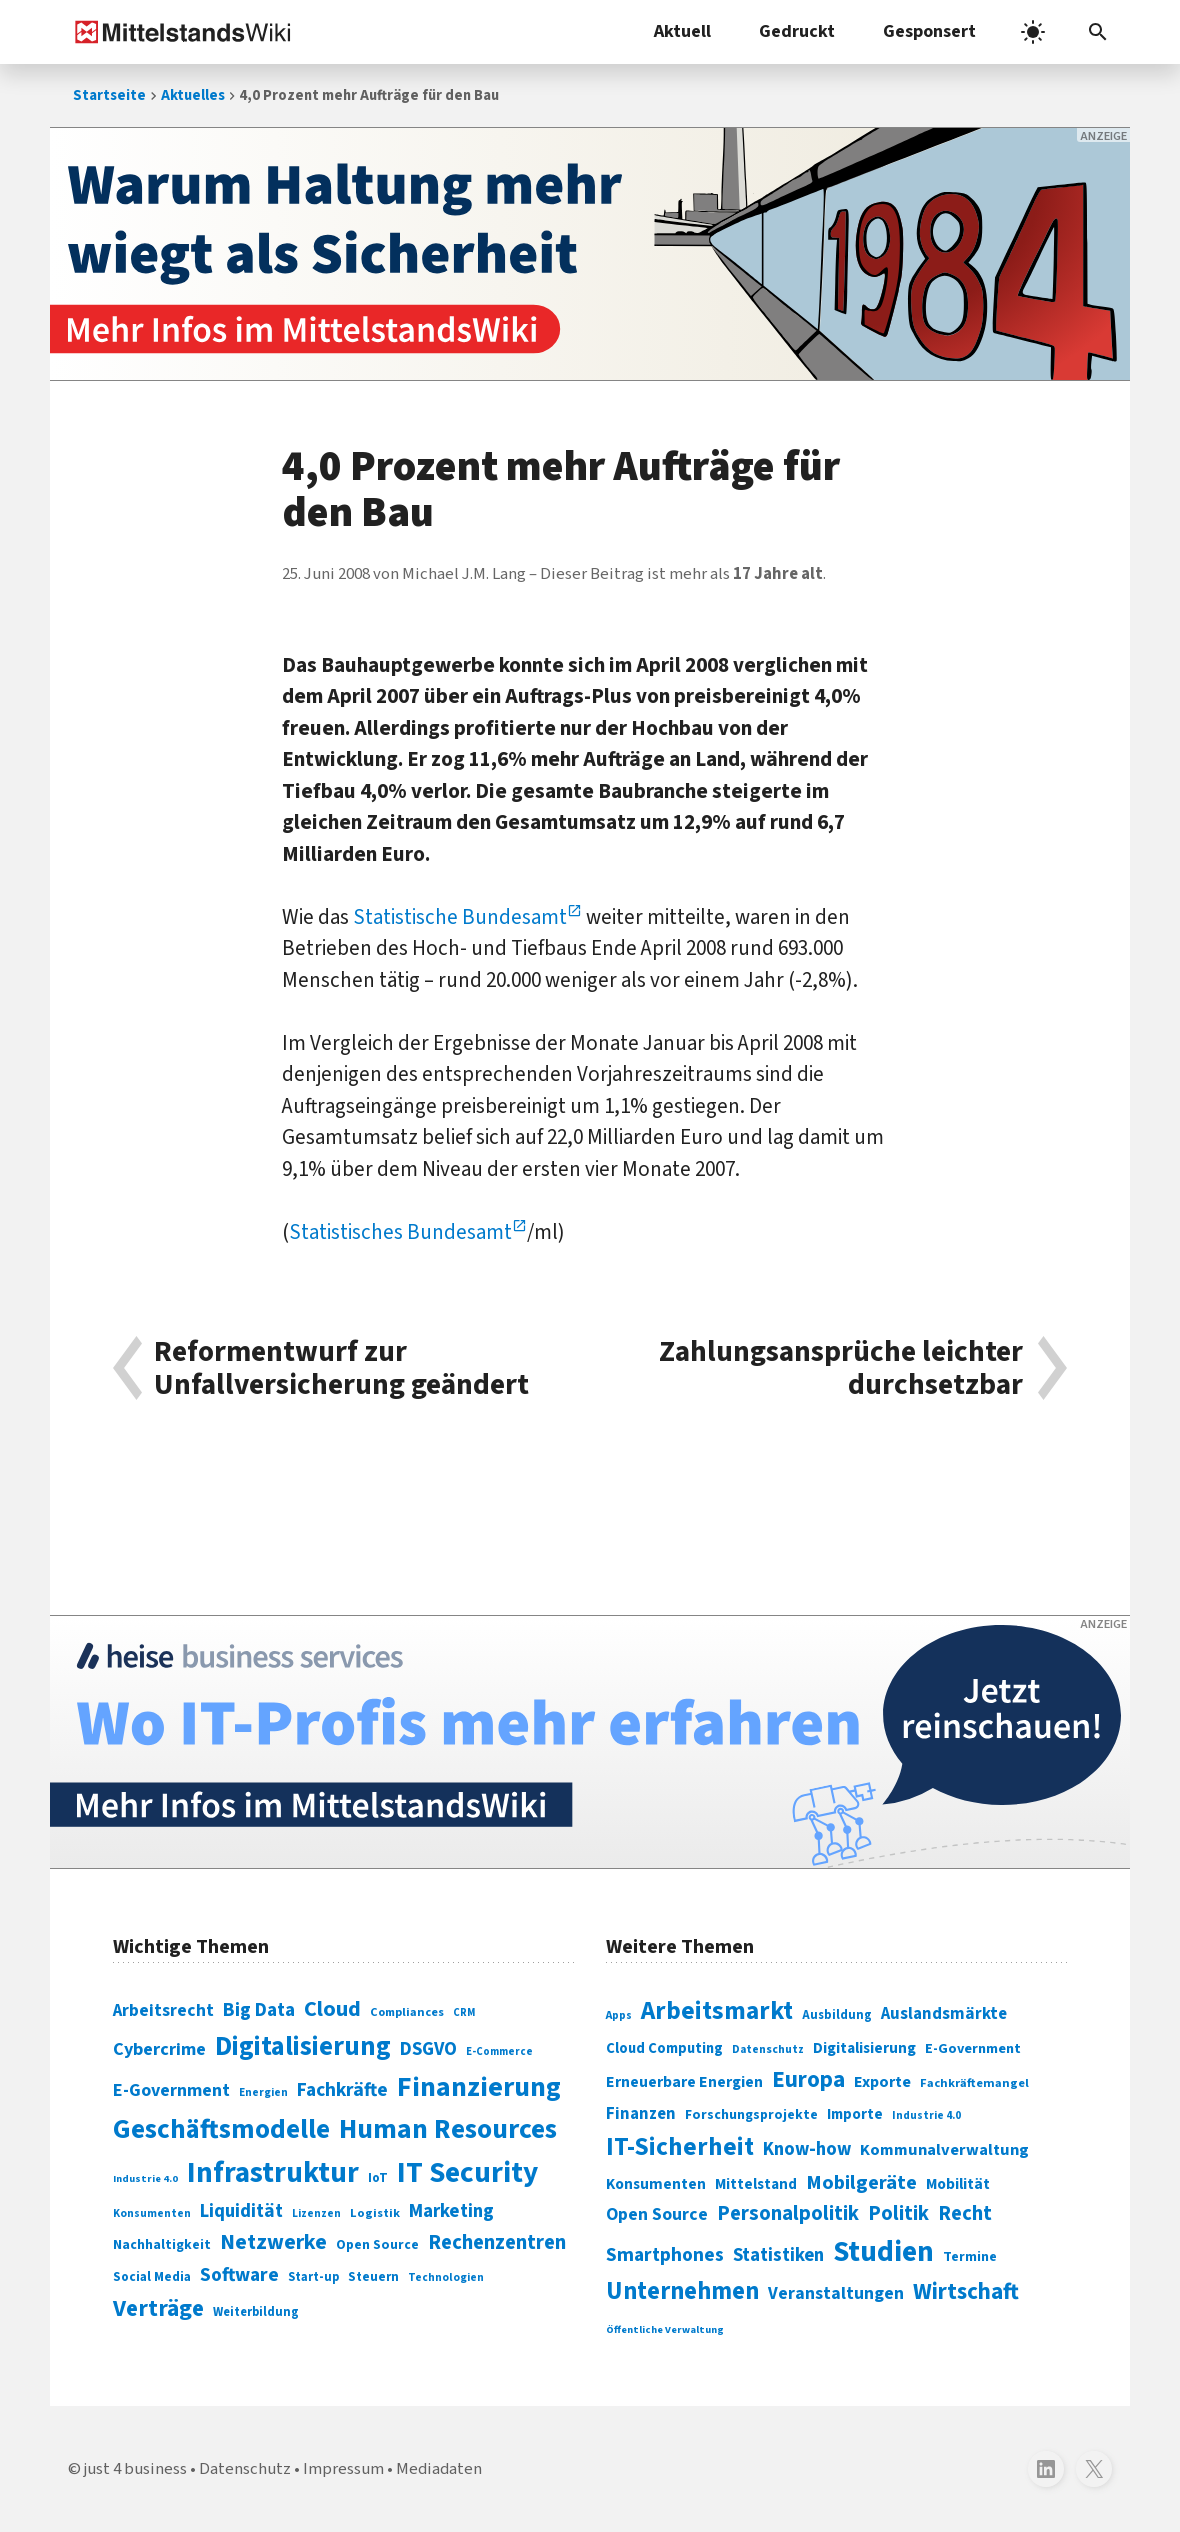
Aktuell (682, 31)
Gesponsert (929, 31)
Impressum (343, 2469)
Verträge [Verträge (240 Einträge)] (158, 2308)
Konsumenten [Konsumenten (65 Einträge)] (152, 2213)
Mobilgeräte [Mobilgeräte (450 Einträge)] (861, 2182)
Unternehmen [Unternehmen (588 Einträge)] (682, 2291)
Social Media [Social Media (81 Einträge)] (152, 2276)
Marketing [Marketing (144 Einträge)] (451, 2211)
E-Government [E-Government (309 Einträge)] (973, 2048)
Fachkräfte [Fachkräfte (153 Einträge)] (342, 2090)
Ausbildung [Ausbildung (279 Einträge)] (837, 2015)
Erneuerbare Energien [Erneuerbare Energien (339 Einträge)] (684, 2082)
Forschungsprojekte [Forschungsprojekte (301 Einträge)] (751, 2115)
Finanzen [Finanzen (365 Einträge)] (641, 2114)
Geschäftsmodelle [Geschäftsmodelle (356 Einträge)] (221, 2129)
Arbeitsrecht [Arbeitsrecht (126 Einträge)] (163, 2010)
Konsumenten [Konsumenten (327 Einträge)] (656, 2184)
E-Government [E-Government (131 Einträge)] (171, 2090)
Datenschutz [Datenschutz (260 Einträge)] (768, 2049)
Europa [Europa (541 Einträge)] (808, 2079)
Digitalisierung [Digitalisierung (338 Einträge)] (303, 2047)
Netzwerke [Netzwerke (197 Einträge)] (273, 2242)
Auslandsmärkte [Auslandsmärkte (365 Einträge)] (944, 2014)
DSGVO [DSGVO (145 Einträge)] (428, 2049)
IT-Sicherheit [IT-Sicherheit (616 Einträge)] (680, 2147)
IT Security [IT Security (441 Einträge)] (467, 2173)
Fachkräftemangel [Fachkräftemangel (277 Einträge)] (974, 2083)
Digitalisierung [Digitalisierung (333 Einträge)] (864, 2048)
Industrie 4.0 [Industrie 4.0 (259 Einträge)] (926, 2115)
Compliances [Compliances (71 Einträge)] (407, 2012)
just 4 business (135, 2469)
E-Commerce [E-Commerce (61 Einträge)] (499, 2051)
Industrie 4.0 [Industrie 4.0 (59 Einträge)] (145, 2178)
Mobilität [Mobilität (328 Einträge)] (958, 2184)
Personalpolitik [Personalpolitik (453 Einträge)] (788, 2213)
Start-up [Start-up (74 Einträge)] (313, 2277)
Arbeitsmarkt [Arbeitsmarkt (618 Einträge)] (717, 2011)
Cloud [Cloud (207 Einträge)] (332, 2009)
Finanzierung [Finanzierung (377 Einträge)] (479, 2087)
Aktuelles (193, 95)
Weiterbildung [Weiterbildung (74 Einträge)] (256, 2312)
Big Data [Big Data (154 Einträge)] (259, 2010)
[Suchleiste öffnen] (1098, 32)
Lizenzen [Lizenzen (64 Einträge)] (316, 2213)
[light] (1033, 32)
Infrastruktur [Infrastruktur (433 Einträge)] (273, 2173)
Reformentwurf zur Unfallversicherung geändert (341, 1368)
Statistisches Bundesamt (400, 1232)
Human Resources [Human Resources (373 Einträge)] (448, 2129)
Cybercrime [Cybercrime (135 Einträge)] (159, 2049)
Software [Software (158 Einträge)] (239, 2275)
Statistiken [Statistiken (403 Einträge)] (778, 2255)
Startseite (109, 95)
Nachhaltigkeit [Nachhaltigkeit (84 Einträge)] (162, 2245)
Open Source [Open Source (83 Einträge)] (377, 2244)
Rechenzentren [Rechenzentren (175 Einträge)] (497, 2242)
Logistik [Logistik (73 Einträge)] (375, 2213)
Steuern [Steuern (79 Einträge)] (373, 2277)
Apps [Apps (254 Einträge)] (619, 2015)
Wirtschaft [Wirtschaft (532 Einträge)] (966, 2291)
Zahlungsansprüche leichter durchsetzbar (841, 1368)
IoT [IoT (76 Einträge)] (378, 2178)
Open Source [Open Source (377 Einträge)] (657, 2214)
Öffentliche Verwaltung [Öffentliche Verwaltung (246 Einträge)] (665, 2329)
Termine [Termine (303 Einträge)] (970, 2257)
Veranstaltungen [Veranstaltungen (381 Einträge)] (836, 2293)
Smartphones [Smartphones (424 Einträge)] (665, 2255)
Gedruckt (797, 31)
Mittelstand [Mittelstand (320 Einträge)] (756, 2184)
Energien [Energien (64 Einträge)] (263, 2092)
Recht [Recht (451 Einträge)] (965, 2213)
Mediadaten (439, 2469)
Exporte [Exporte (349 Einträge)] (882, 2082)
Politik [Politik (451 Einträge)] (898, 2213)
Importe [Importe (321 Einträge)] (855, 2114)
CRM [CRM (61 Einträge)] (464, 2012)
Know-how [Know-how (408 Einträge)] (807, 2149)
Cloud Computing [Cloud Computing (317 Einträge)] (664, 2048)
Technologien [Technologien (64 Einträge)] (446, 2277)
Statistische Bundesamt (460, 917)
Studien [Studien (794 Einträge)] (883, 2252)
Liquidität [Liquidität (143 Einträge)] (241, 2211)
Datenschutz (245, 2469)
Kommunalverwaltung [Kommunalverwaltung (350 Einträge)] (944, 2150)
